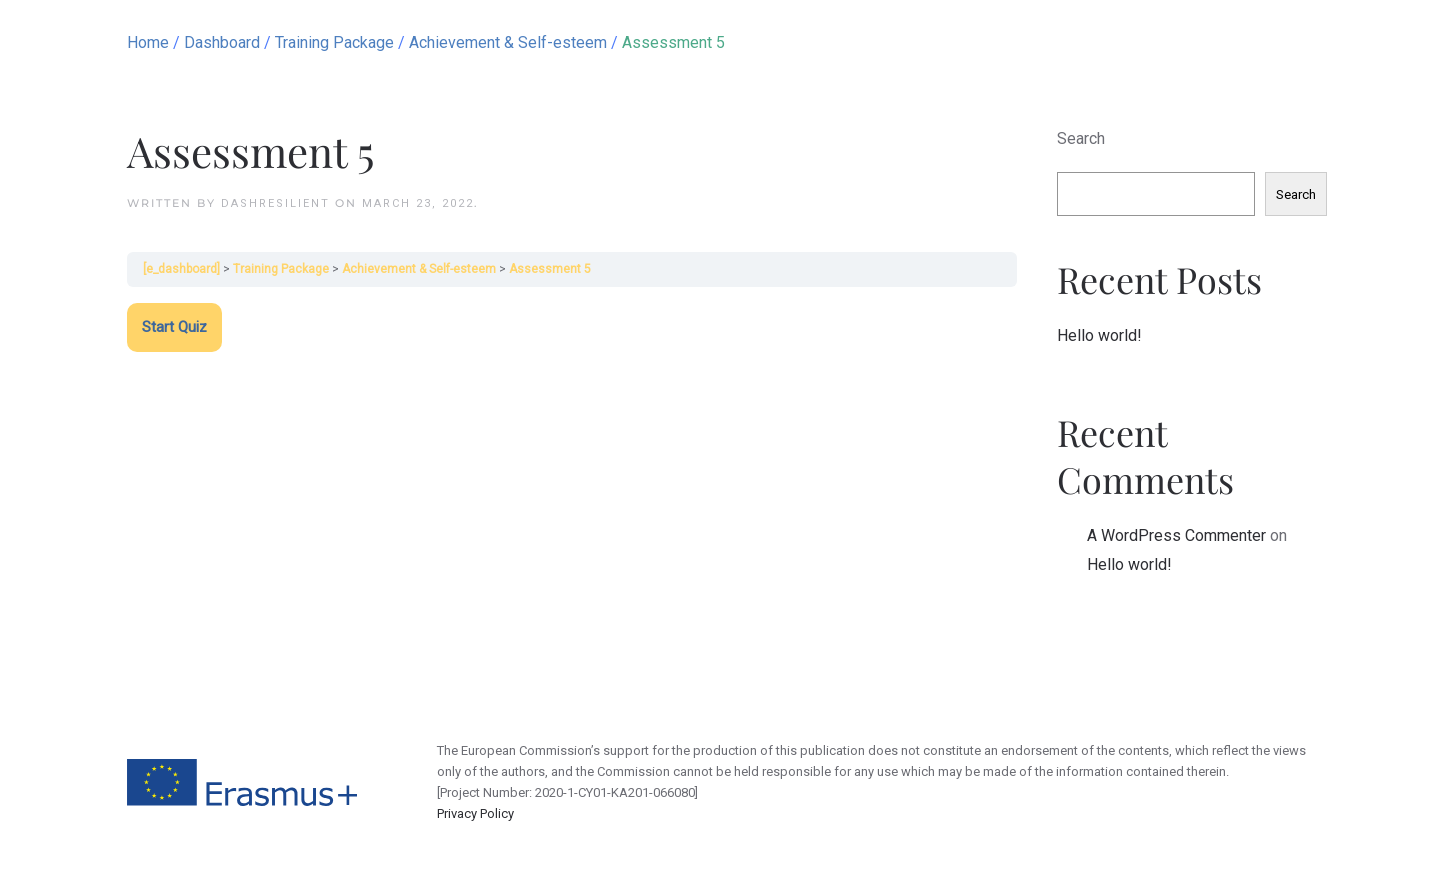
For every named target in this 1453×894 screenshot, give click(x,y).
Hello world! (1099, 335)
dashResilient (275, 203)
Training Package (281, 269)
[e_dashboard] (181, 269)
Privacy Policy (475, 813)
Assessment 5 (550, 269)
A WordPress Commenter (1176, 535)
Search (1081, 138)
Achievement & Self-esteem (419, 269)
